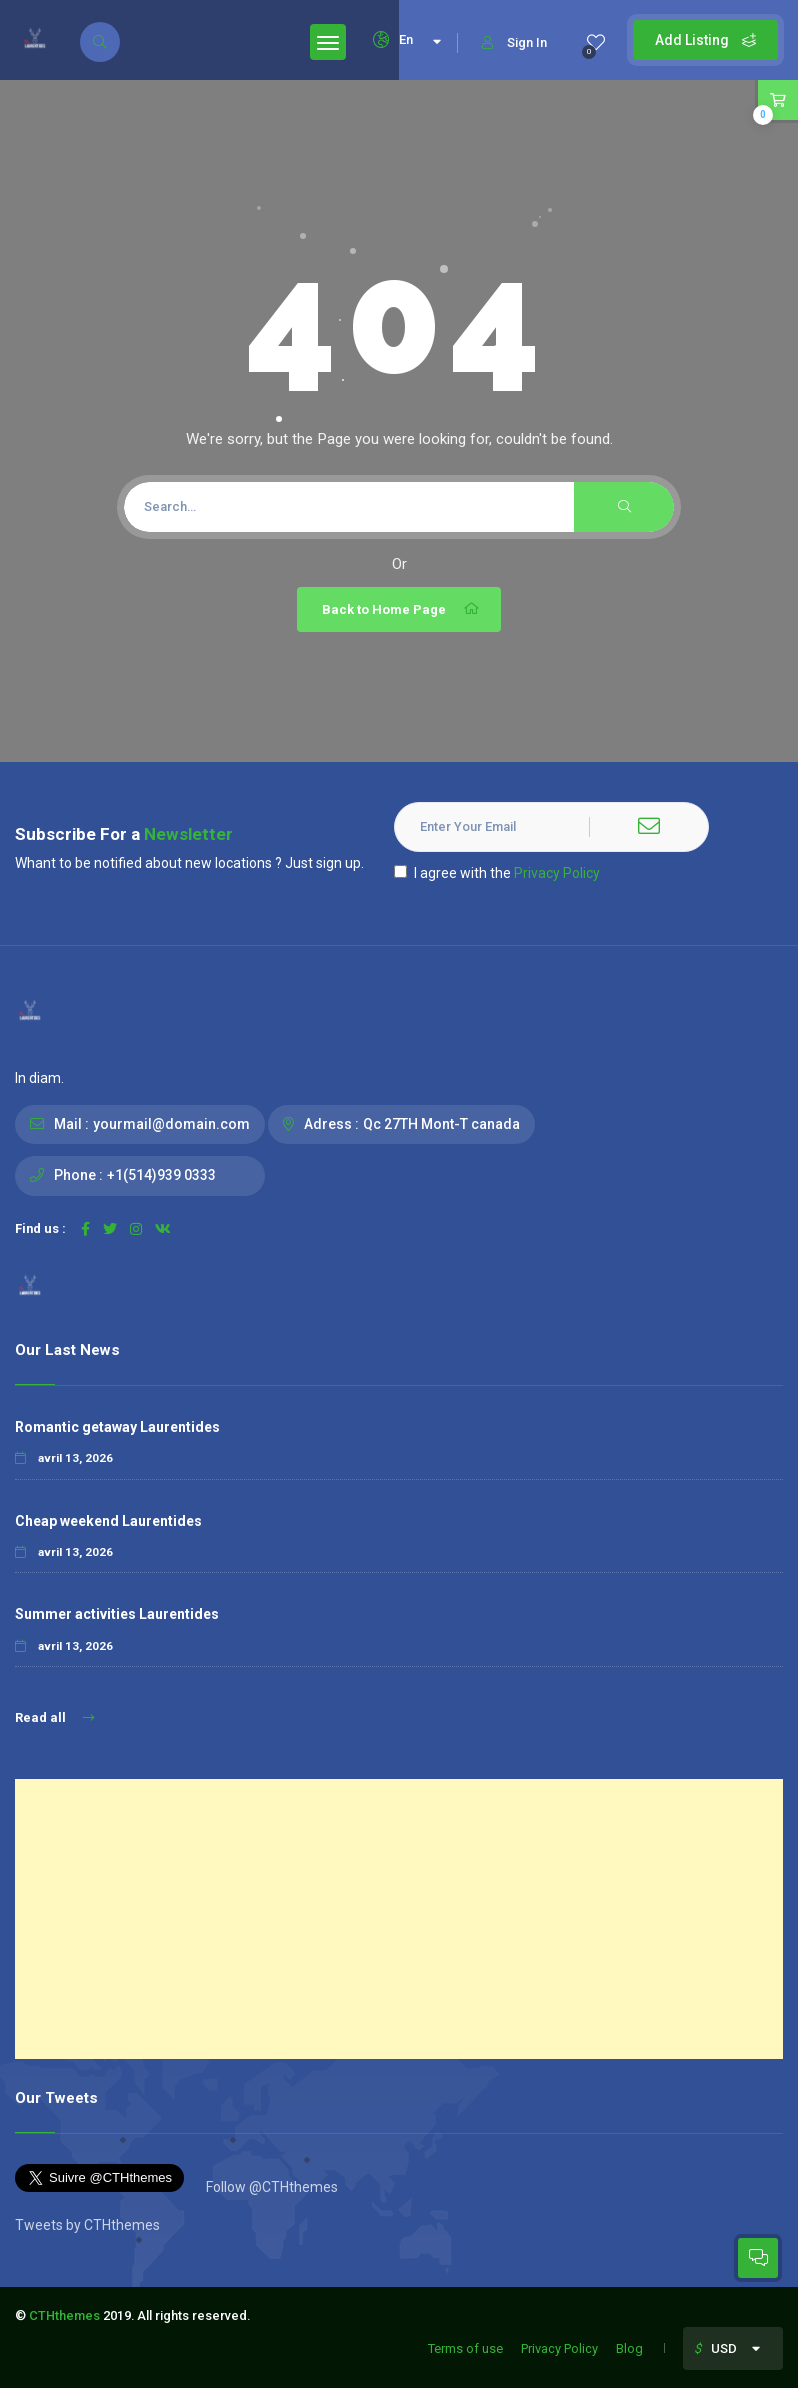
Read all (54, 1717)
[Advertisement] (399, 1919)
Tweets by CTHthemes (87, 2225)
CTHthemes (64, 2315)
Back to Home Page (401, 609)
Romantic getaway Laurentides (117, 1427)
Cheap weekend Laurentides (108, 1521)
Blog (629, 2348)
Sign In (514, 42)
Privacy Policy (557, 873)
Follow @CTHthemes (270, 2187)
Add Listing (705, 40)
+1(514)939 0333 (161, 1175)
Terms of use (465, 2348)
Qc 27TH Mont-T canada (441, 1124)
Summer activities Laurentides (117, 1614)
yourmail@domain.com (171, 1124)
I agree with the (497, 873)
